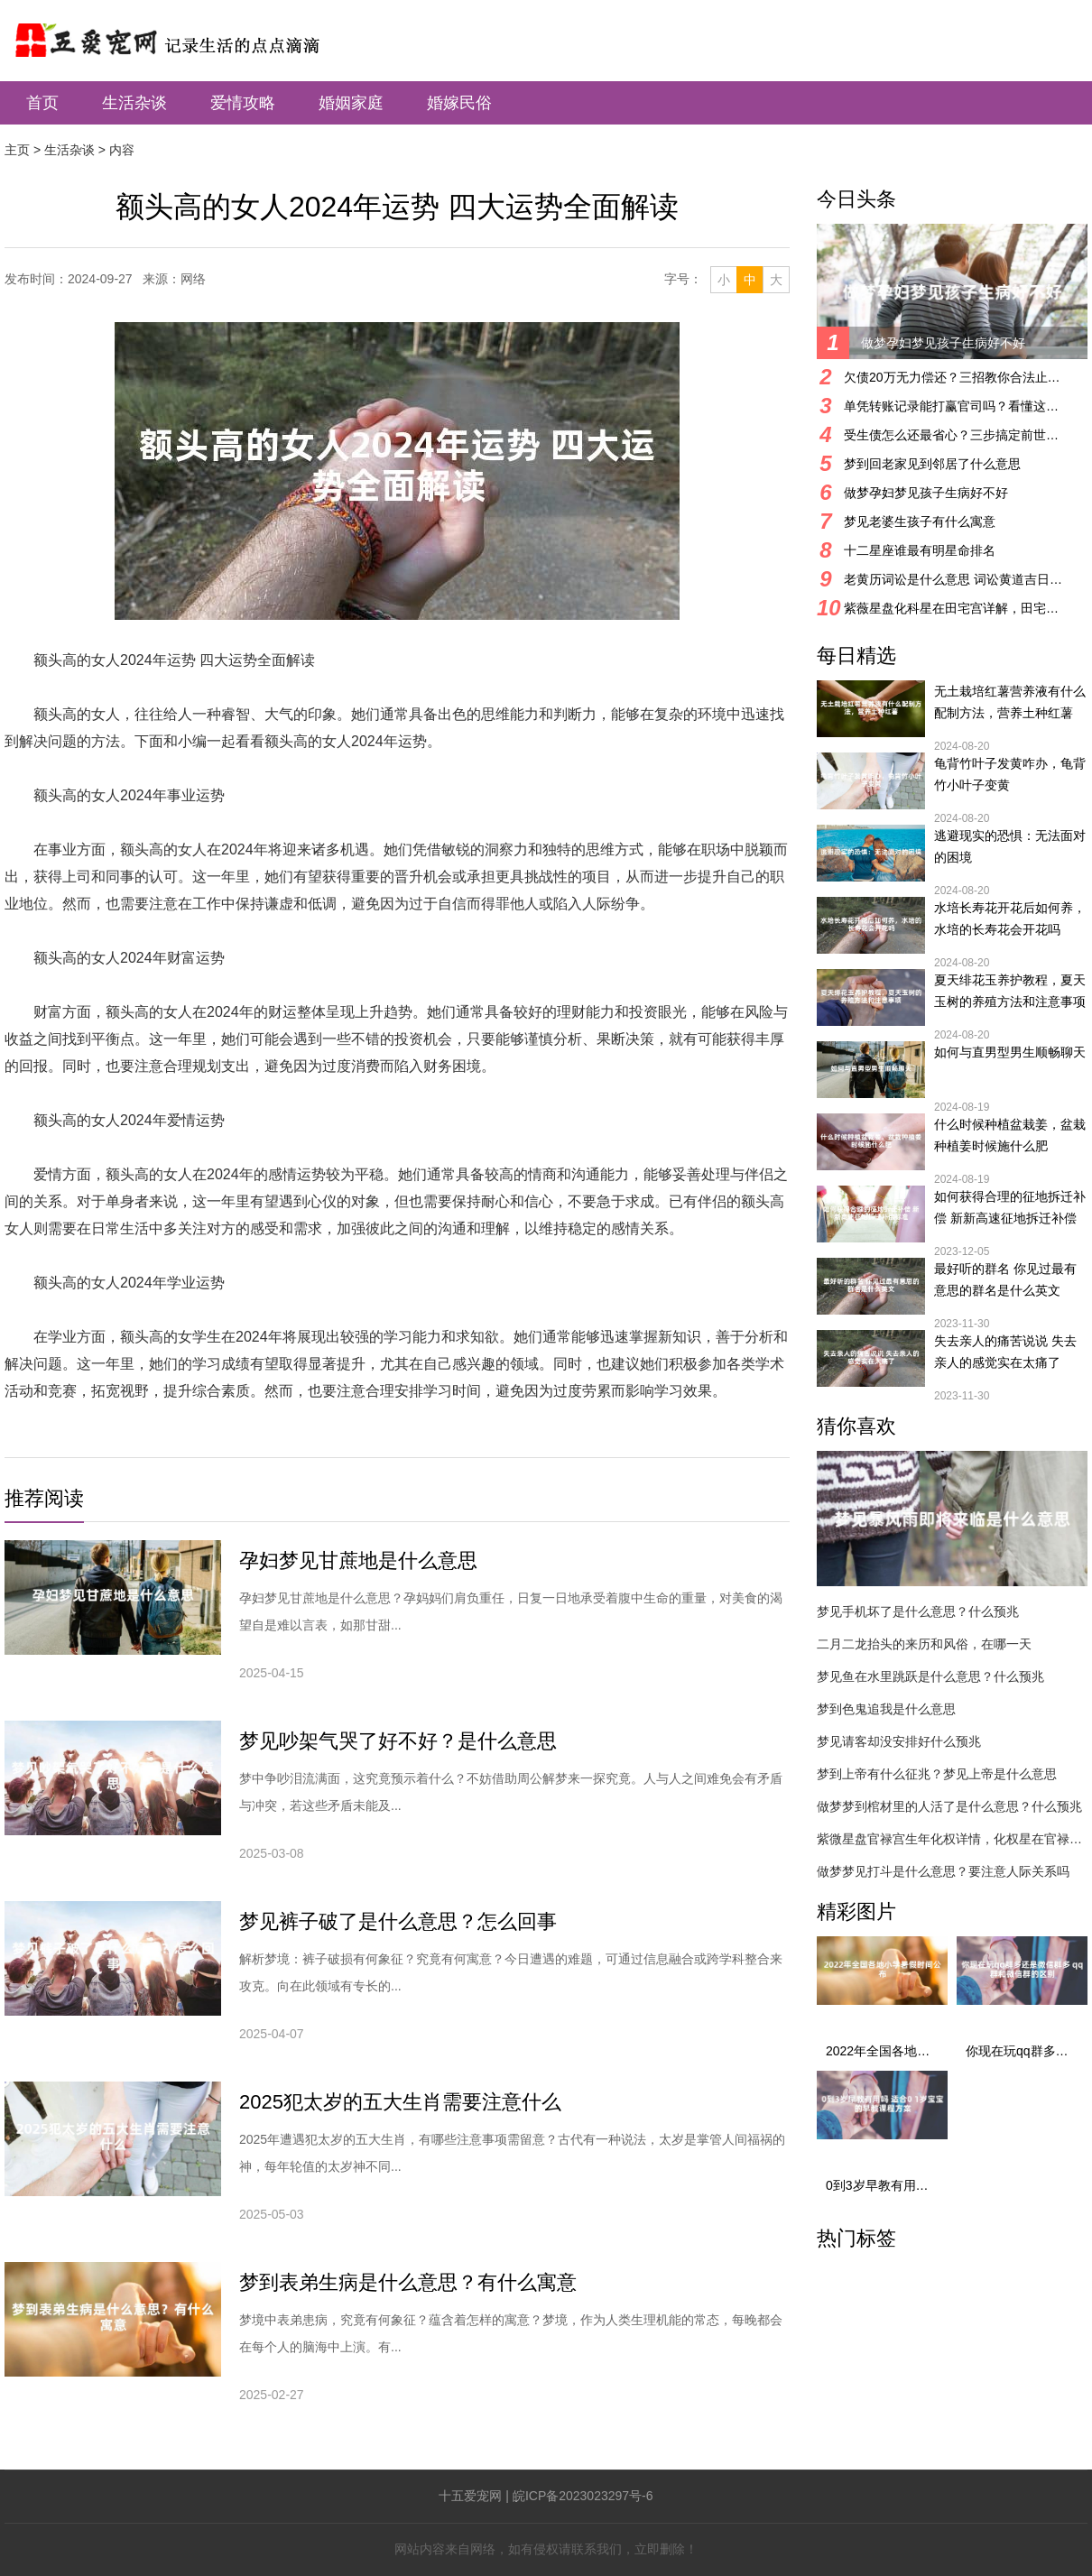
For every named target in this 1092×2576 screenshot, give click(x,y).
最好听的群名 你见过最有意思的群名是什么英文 (1005, 1279)
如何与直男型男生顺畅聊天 (1010, 1052)
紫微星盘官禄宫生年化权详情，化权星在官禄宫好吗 (952, 1839)
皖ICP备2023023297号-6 (583, 2495)
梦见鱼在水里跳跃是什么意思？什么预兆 (930, 1676)
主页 (17, 150)
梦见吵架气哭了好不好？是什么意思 (398, 1741)
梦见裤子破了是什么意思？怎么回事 (398, 1921)
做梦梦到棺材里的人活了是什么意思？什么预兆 (949, 1806)
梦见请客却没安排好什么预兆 (899, 1741)
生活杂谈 (134, 103)
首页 (42, 103)
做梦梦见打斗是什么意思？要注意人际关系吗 (943, 1871)
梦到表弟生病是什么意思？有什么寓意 (408, 2282)
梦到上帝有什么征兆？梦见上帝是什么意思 (937, 1774)
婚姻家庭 (351, 103)
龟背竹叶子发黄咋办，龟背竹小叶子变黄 (1010, 774)
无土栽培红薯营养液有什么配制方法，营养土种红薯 (1010, 702)
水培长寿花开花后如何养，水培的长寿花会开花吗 (1010, 918)
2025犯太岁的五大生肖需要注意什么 (400, 2102)
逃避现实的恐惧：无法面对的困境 (1010, 846)
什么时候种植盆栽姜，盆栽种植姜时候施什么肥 (1010, 1135)
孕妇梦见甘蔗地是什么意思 (358, 1560)
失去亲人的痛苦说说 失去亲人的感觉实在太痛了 (1005, 1352)
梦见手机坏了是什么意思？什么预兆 (918, 1611)
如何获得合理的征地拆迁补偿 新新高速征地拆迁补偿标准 (1010, 1209)
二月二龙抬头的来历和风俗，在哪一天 (924, 1644)
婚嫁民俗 (459, 103)
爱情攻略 (242, 103)
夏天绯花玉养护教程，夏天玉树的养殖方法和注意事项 (1010, 991)
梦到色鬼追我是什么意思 (886, 1709)
